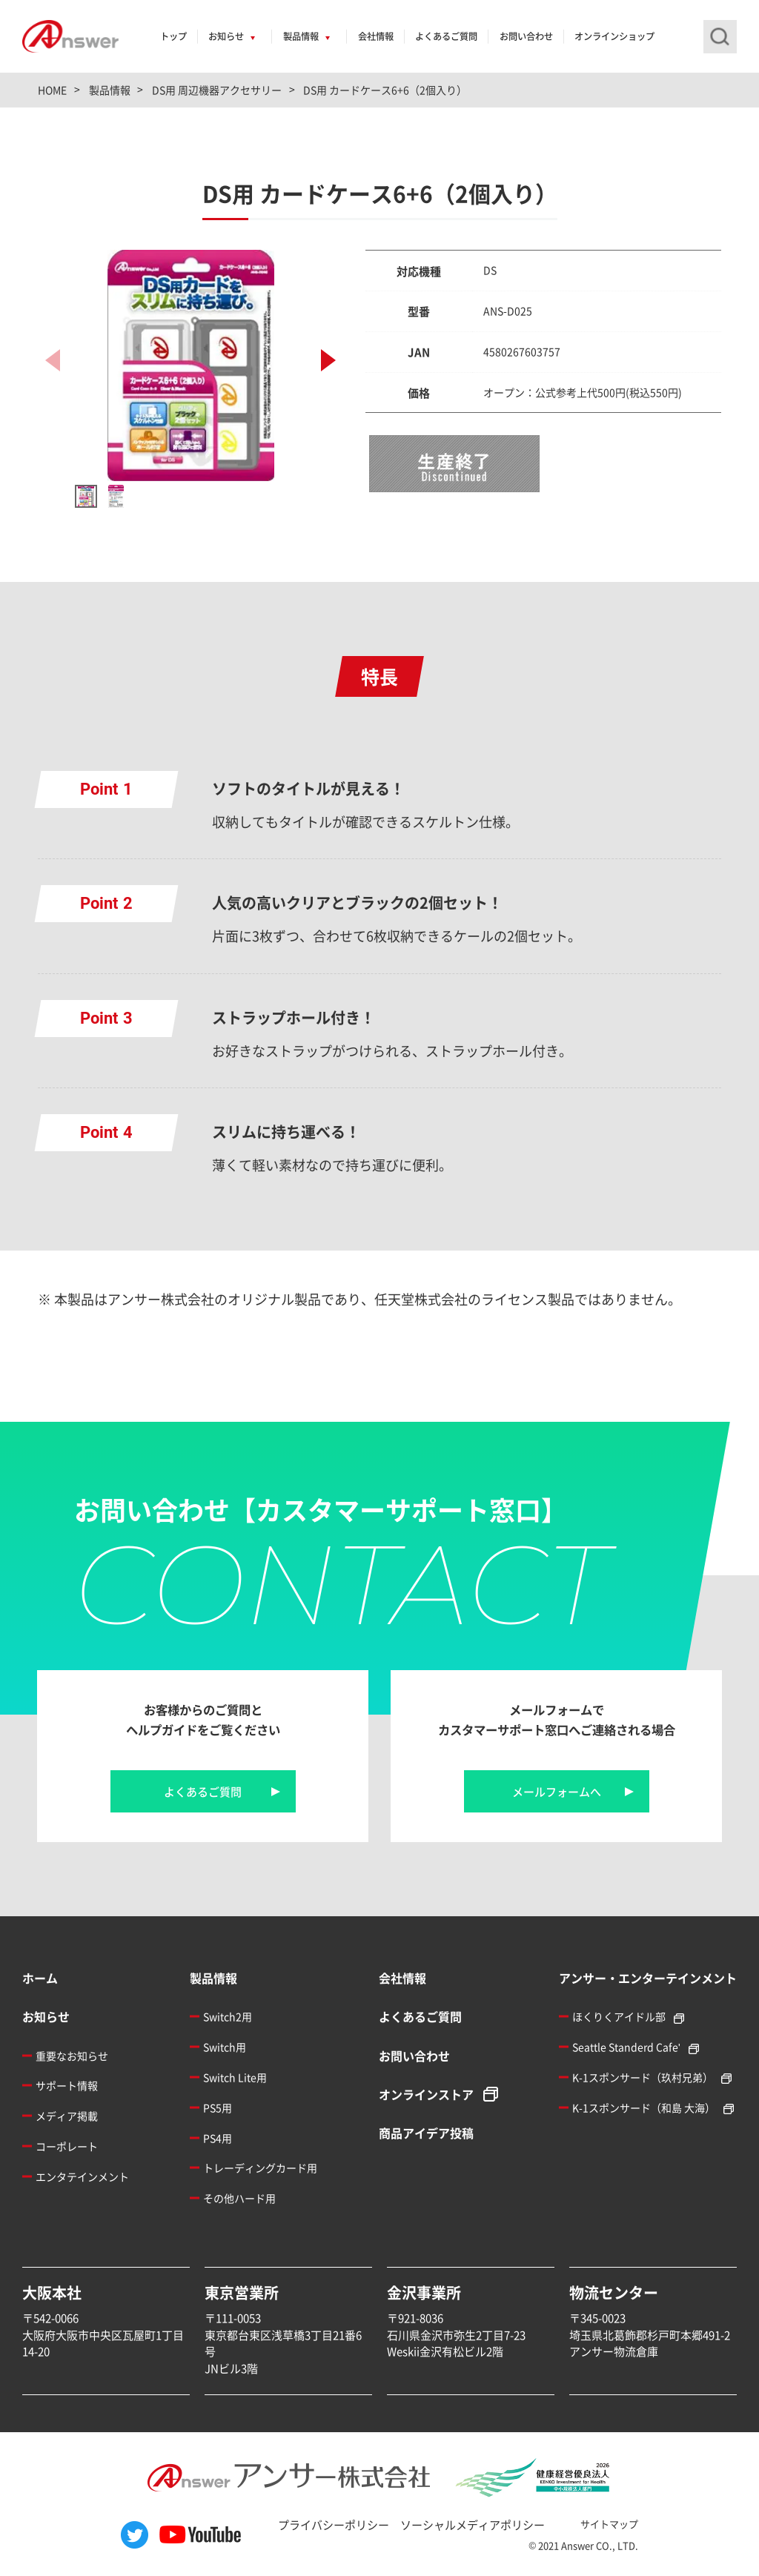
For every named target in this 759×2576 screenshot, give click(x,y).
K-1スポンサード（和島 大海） (643, 2107)
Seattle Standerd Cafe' (626, 2046)
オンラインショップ (614, 36)
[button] (328, 360)
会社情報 (376, 36)
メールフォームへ (556, 1791)
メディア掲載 (67, 2115)
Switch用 (224, 2046)
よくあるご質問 (446, 36)
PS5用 (217, 2107)
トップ (173, 36)
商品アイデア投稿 (426, 2133)
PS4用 (217, 2137)
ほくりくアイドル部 (619, 2016)
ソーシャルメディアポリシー (472, 2524)
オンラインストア (426, 2094)
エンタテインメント (82, 2176)
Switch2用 (227, 2016)
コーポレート (67, 2146)
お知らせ (226, 36)
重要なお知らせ (72, 2055)
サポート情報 (67, 2085)
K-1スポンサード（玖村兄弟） (642, 2077)
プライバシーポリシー (333, 2524)
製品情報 (301, 36)
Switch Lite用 (235, 2077)
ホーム (40, 1978)
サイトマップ (609, 2524)
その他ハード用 (239, 2198)
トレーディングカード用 (260, 2167)
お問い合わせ (526, 36)
